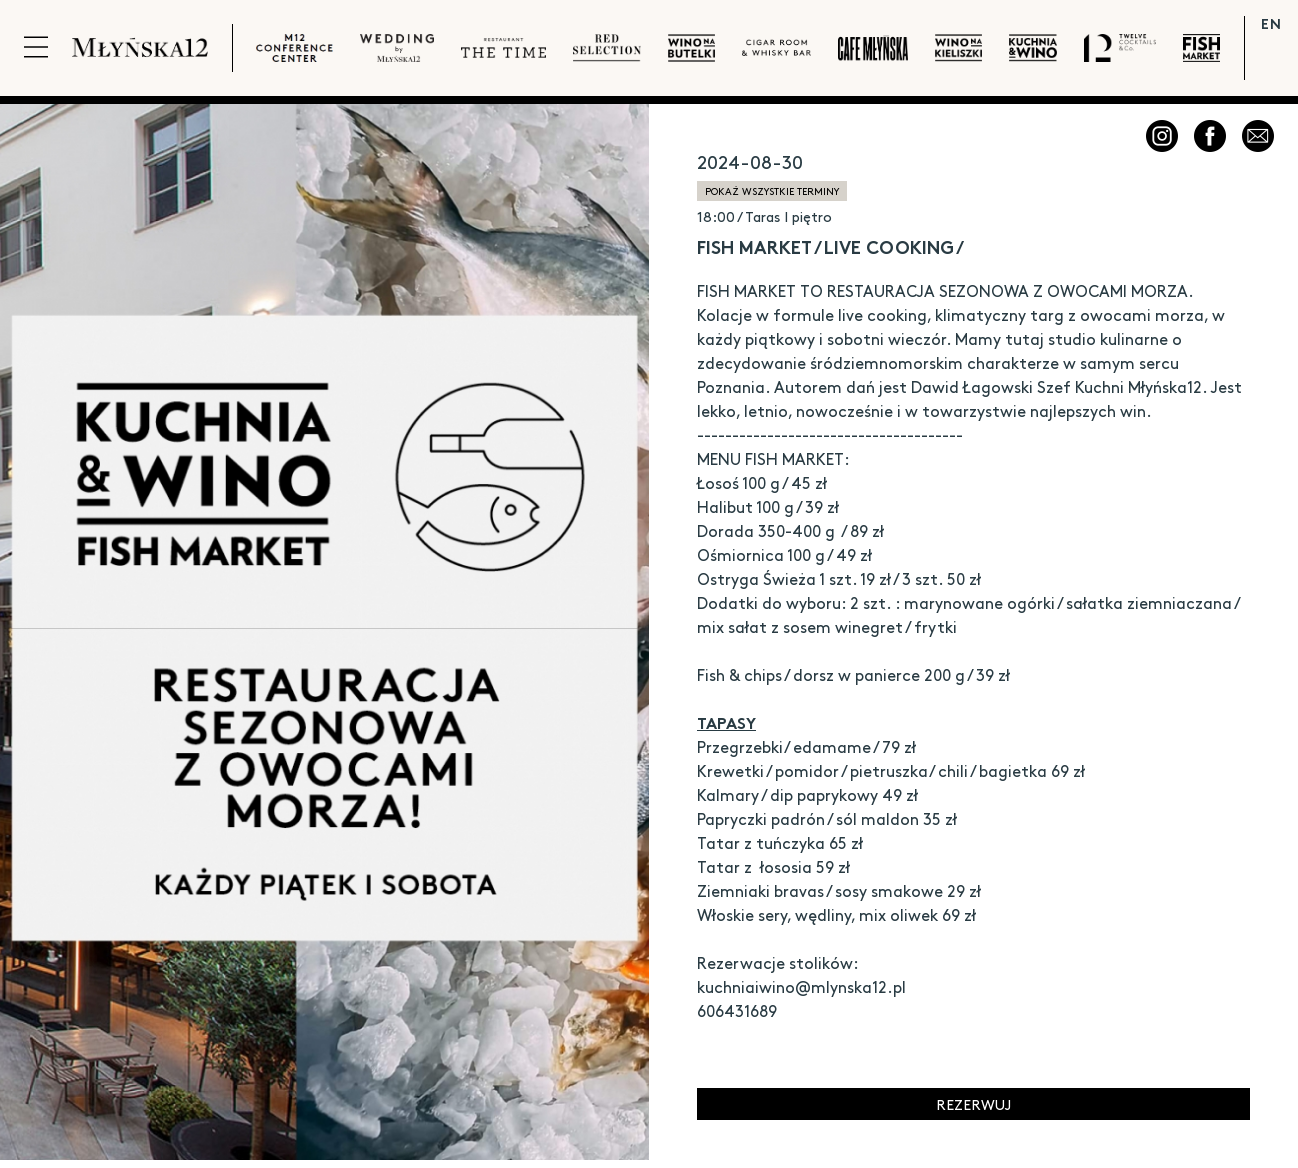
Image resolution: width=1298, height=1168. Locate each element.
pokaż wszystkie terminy (772, 191)
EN (1271, 23)
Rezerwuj (973, 1104)
